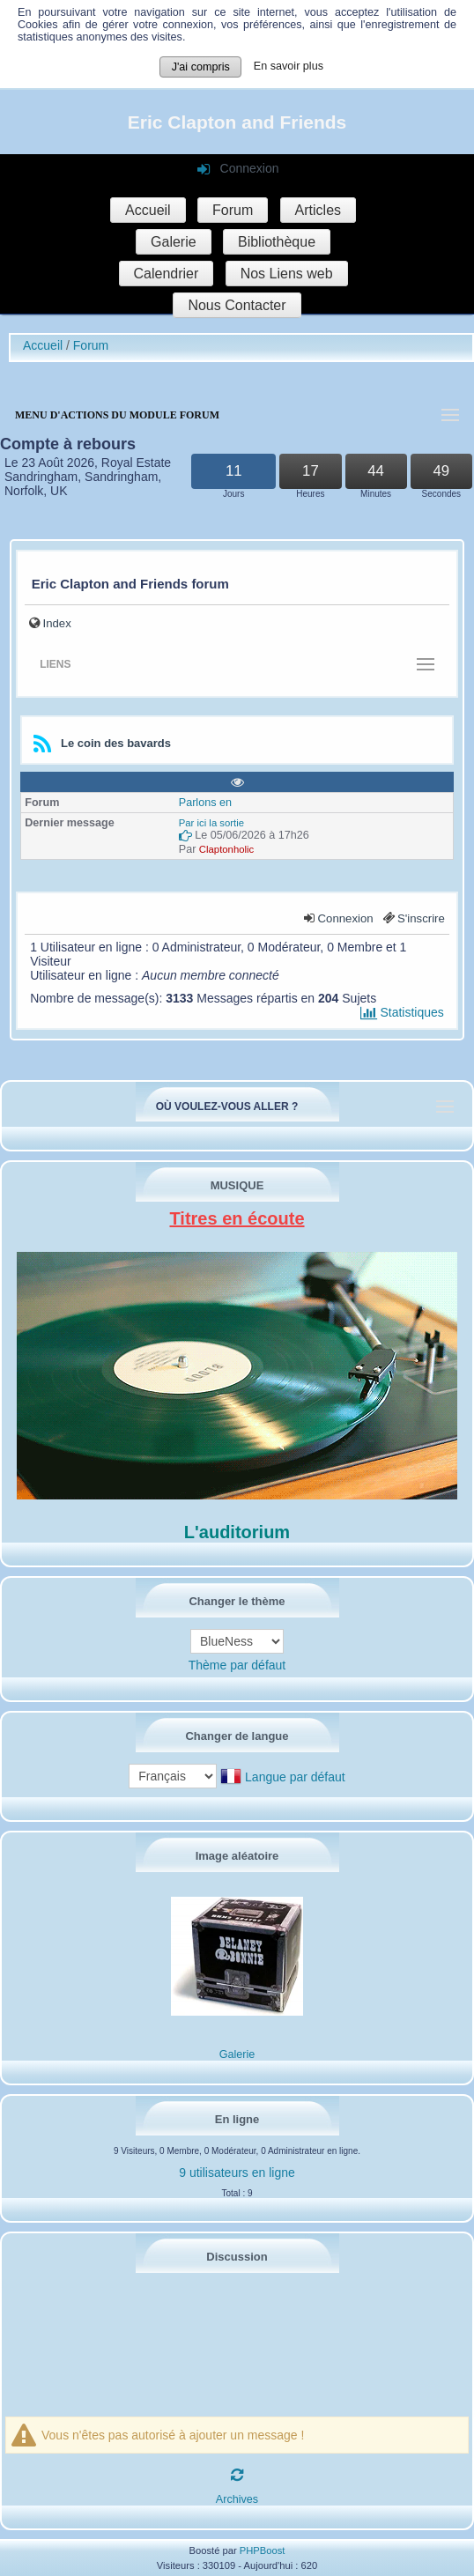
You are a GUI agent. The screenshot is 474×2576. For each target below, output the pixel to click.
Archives (237, 2499)
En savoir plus (288, 66)
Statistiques (402, 1012)
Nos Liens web (287, 273)
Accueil (148, 210)
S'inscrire (421, 918)
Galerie (173, 241)
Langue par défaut (295, 1777)
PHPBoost (262, 2550)
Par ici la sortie (211, 823)
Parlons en (205, 802)
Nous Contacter (236, 305)
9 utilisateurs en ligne (237, 2172)
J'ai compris (201, 67)
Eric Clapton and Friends (237, 122)
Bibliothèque (276, 241)
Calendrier (166, 273)
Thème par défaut (237, 1665)
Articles (318, 210)
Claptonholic (226, 849)
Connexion (346, 918)
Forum (232, 210)
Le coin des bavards (116, 743)
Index (57, 623)
